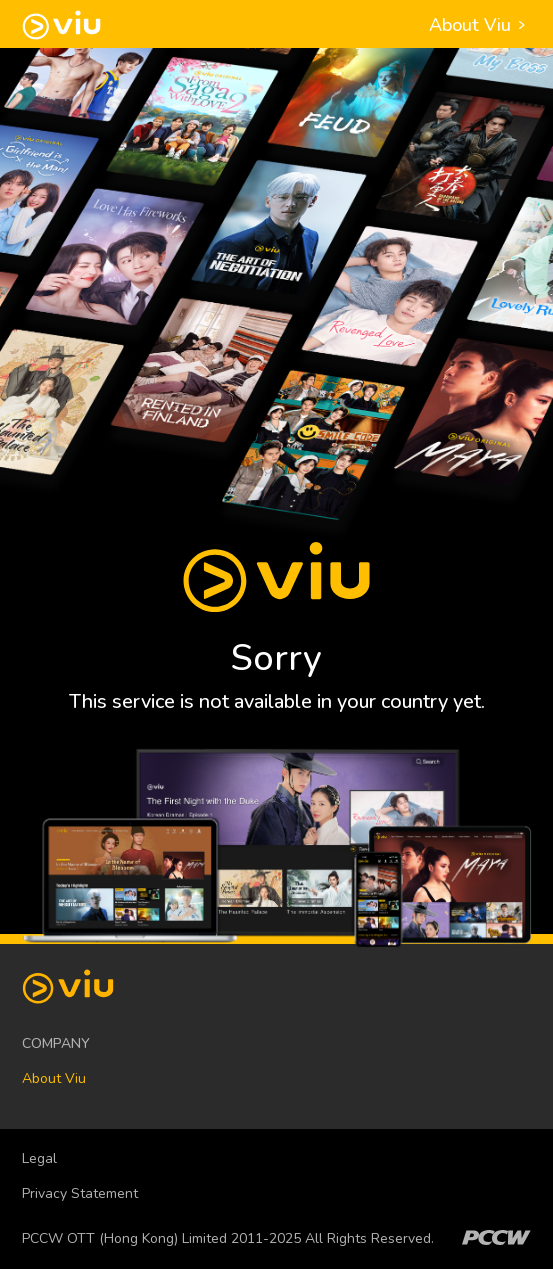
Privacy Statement (80, 1193)
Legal (39, 1158)
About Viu (480, 25)
